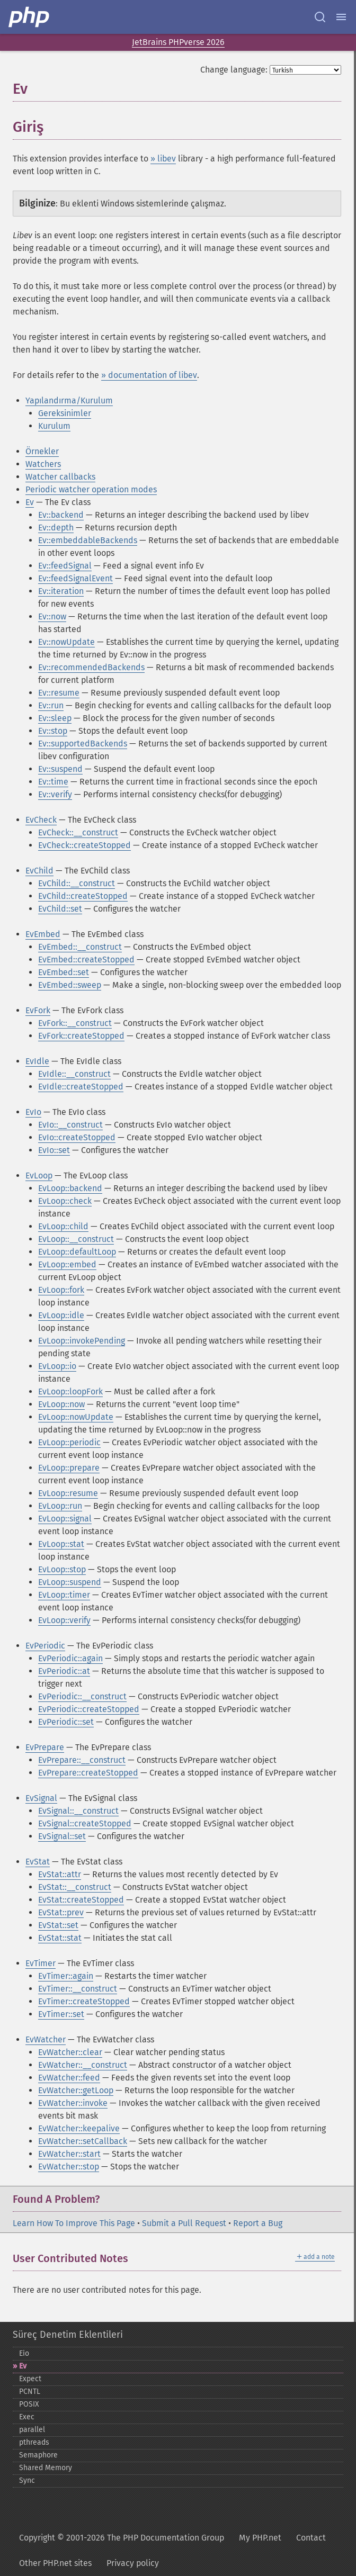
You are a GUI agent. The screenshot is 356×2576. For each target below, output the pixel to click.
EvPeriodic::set (66, 1722)
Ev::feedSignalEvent (75, 578)
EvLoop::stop (62, 1569)
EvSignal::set (62, 1836)
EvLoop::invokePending (81, 1341)
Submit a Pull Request (184, 2223)
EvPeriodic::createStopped (88, 1709)
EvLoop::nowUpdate (75, 1417)
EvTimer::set (61, 2014)
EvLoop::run (60, 1506)
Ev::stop (52, 731)
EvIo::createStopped (76, 1137)
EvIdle (37, 1061)
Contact (311, 2538)
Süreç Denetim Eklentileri (68, 2334)
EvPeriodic (45, 1646)
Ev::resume (58, 693)
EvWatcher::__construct (82, 2065)
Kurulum (54, 426)
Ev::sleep (55, 718)
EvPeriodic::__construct (82, 1696)
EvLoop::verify (64, 1620)
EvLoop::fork (61, 1290)
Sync (27, 2480)
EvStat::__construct (74, 1887)
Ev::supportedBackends (82, 743)
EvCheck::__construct (78, 832)
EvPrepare (44, 1747)
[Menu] (341, 17)
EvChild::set (60, 909)
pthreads (34, 2442)
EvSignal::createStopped (84, 1823)
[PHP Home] (29, 17)
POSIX (29, 2404)
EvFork (37, 1010)
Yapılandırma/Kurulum (69, 400)
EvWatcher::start (69, 2154)
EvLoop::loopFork (70, 1391)
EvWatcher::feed (69, 2078)
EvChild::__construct (76, 883)
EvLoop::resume (68, 1493)
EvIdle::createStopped (80, 1087)
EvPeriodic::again (70, 1658)
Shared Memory (45, 2467)
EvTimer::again (65, 1976)
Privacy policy (132, 2563)
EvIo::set (54, 1150)
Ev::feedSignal (65, 566)
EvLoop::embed (67, 1264)
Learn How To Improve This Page (74, 2223)
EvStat (37, 1862)
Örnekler (42, 451)
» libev (163, 159)
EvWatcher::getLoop (75, 2090)
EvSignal (41, 1798)
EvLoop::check (65, 1201)
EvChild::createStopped (83, 896)
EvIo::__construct (70, 1125)
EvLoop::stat (61, 1544)
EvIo (33, 1112)
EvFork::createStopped (81, 1036)
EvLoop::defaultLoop (77, 1252)
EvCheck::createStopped (84, 845)
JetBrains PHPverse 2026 (178, 42)
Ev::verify (55, 794)
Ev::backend (61, 515)
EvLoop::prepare (69, 1468)
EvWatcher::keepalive (79, 2128)
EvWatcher (45, 2039)
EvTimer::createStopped (84, 2001)
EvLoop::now (61, 1404)
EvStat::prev (61, 1912)
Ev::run (51, 705)
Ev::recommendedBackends (91, 667)
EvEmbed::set (63, 972)
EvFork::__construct (75, 1023)
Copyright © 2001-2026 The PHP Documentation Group (121, 2538)
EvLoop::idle (61, 1315)
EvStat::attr (59, 1874)
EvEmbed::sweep (69, 985)
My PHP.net (260, 2538)
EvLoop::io (57, 1366)
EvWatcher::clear (70, 2052)
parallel (32, 2429)
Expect (30, 2378)
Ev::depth (56, 528)
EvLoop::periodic (69, 1442)
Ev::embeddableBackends (87, 540)
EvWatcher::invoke (73, 2103)
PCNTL (29, 2391)
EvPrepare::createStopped (88, 1773)
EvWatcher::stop (68, 2166)
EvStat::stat (60, 1938)
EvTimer (40, 1963)
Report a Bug (257, 2223)
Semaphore (38, 2455)
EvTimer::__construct (77, 1989)
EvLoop (38, 1175)
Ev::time (53, 782)
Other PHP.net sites (55, 2563)
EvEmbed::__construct (80, 947)
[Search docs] (320, 17)
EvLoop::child (63, 1226)
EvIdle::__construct (74, 1074)
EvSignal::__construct (78, 1811)
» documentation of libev (149, 375)
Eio (24, 2353)
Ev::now (52, 616)
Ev (29, 502)
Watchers (43, 464)
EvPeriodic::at (64, 1671)
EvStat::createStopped (81, 1900)
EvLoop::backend (70, 1188)
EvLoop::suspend (69, 1582)
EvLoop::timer (64, 1595)
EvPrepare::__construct (82, 1760)
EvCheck (41, 820)
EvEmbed (42, 934)
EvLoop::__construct (76, 1239)
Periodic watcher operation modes (91, 489)
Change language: (234, 70)
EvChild (39, 871)
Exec (26, 2416)
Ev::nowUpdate (66, 642)
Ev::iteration (61, 591)
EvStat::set (58, 1925)
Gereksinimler (64, 413)
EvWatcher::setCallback (82, 2141)
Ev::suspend (60, 769)
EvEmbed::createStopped (86, 959)
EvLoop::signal (65, 1519)
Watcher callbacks (60, 477)
